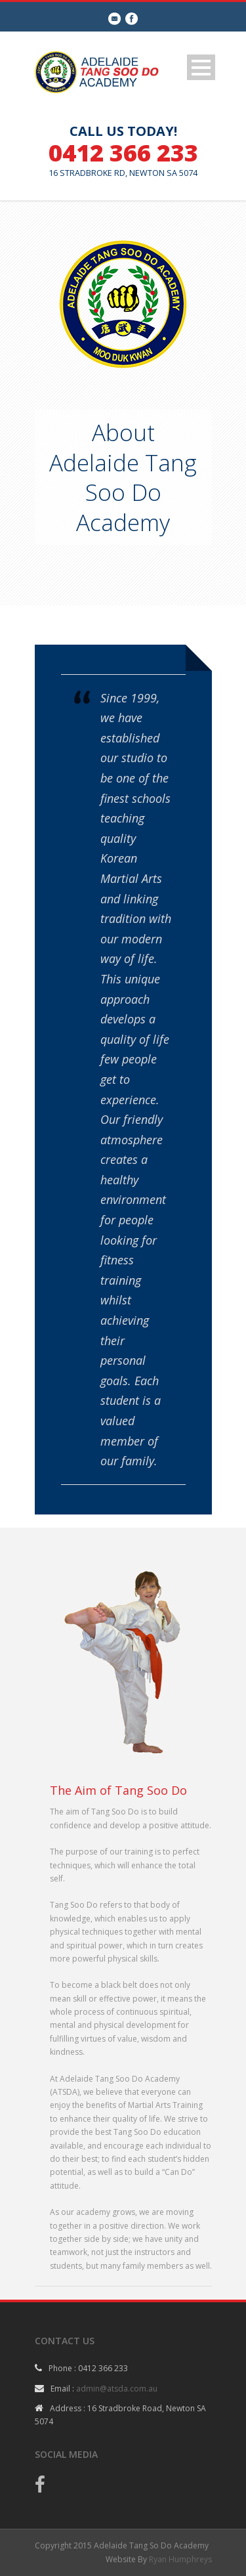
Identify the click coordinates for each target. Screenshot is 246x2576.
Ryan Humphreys (180, 2559)
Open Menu (201, 67)
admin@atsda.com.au (116, 2388)
